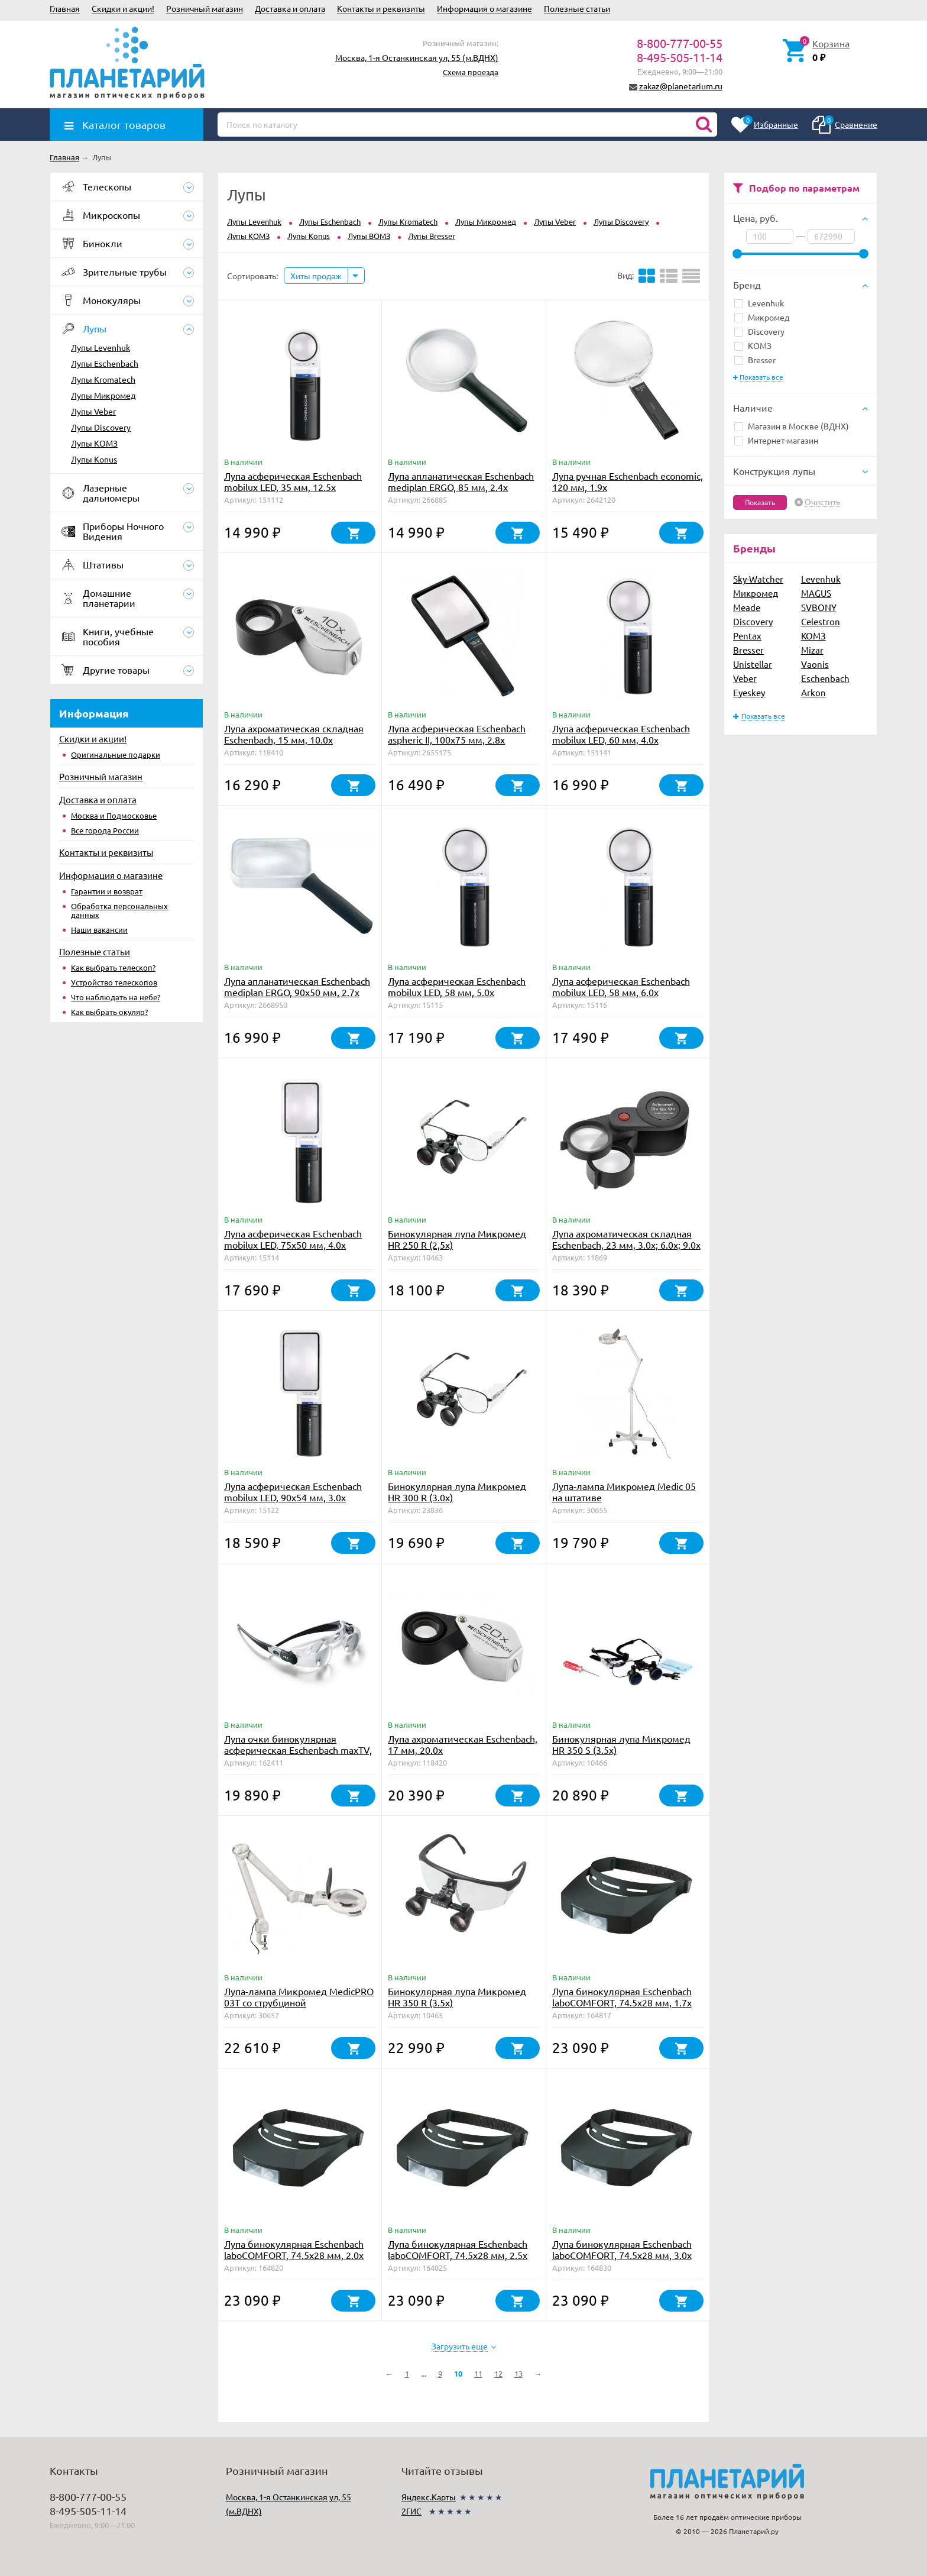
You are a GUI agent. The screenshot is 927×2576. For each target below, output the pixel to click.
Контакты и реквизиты (381, 8)
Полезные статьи (577, 8)
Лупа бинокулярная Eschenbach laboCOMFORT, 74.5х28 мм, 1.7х (622, 1996)
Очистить (822, 502)
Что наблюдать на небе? (115, 997)
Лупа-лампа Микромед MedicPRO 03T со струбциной (299, 1996)
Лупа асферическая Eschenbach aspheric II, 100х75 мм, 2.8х (457, 733)
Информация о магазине (484, 8)
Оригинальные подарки (115, 754)
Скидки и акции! (123, 8)
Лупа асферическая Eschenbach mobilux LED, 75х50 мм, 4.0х (293, 1238)
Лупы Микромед (103, 395)
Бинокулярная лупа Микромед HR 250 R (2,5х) (457, 1238)
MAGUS (816, 593)
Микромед (761, 317)
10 (458, 2373)
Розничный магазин (204, 8)
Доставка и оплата (290, 8)
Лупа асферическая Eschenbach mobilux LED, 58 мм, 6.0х (621, 986)
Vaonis (815, 664)
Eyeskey (749, 692)
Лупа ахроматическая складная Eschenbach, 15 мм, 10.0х (294, 733)
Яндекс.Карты (428, 2496)
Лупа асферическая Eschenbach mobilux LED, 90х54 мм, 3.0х (293, 1491)
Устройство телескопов (114, 982)
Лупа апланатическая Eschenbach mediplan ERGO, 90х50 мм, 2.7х (297, 986)
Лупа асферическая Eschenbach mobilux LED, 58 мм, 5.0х (457, 986)
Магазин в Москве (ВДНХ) (791, 426)
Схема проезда (470, 72)
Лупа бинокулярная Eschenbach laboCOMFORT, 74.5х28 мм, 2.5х (457, 2249)
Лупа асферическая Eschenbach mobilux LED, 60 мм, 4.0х (621, 733)
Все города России (105, 830)
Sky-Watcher (758, 578)
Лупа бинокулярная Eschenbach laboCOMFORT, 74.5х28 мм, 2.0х (294, 2249)
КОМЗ (753, 345)
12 (498, 2373)
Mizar (812, 649)
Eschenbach (825, 678)
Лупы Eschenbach (104, 363)
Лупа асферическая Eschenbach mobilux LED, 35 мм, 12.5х (293, 481)
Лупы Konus (94, 459)
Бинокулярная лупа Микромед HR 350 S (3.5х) (621, 1744)
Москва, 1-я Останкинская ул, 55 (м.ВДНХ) (416, 57)
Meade (746, 607)
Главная (65, 8)
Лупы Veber (93, 411)
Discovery (759, 331)
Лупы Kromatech (103, 379)
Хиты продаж (316, 275)
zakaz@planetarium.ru (680, 85)
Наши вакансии (99, 930)
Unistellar (752, 664)
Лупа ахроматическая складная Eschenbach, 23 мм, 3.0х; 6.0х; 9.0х (626, 1238)
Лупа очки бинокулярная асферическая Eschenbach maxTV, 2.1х (298, 1750)
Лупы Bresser (431, 236)
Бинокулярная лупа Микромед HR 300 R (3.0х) (457, 1491)
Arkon (813, 692)
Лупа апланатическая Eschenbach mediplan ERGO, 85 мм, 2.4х (461, 481)
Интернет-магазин (776, 440)
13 (518, 2373)
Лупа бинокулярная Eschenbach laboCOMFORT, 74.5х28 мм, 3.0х (622, 2249)
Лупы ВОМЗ (369, 236)
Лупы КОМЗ (94, 443)
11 (478, 2373)
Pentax (747, 635)
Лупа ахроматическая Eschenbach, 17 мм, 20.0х (462, 1744)
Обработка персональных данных (119, 910)
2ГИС (411, 2511)
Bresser (755, 359)
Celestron (820, 621)
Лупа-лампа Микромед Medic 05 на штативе (624, 1491)
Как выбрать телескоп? (113, 967)
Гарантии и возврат (106, 891)
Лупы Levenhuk (100, 347)
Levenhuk (759, 303)
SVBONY (819, 607)
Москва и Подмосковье (114, 815)
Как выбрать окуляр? (109, 1012)
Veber (745, 678)
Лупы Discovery (101, 427)
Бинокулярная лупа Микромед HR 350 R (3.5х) (457, 1996)
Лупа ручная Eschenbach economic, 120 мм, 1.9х (627, 481)
